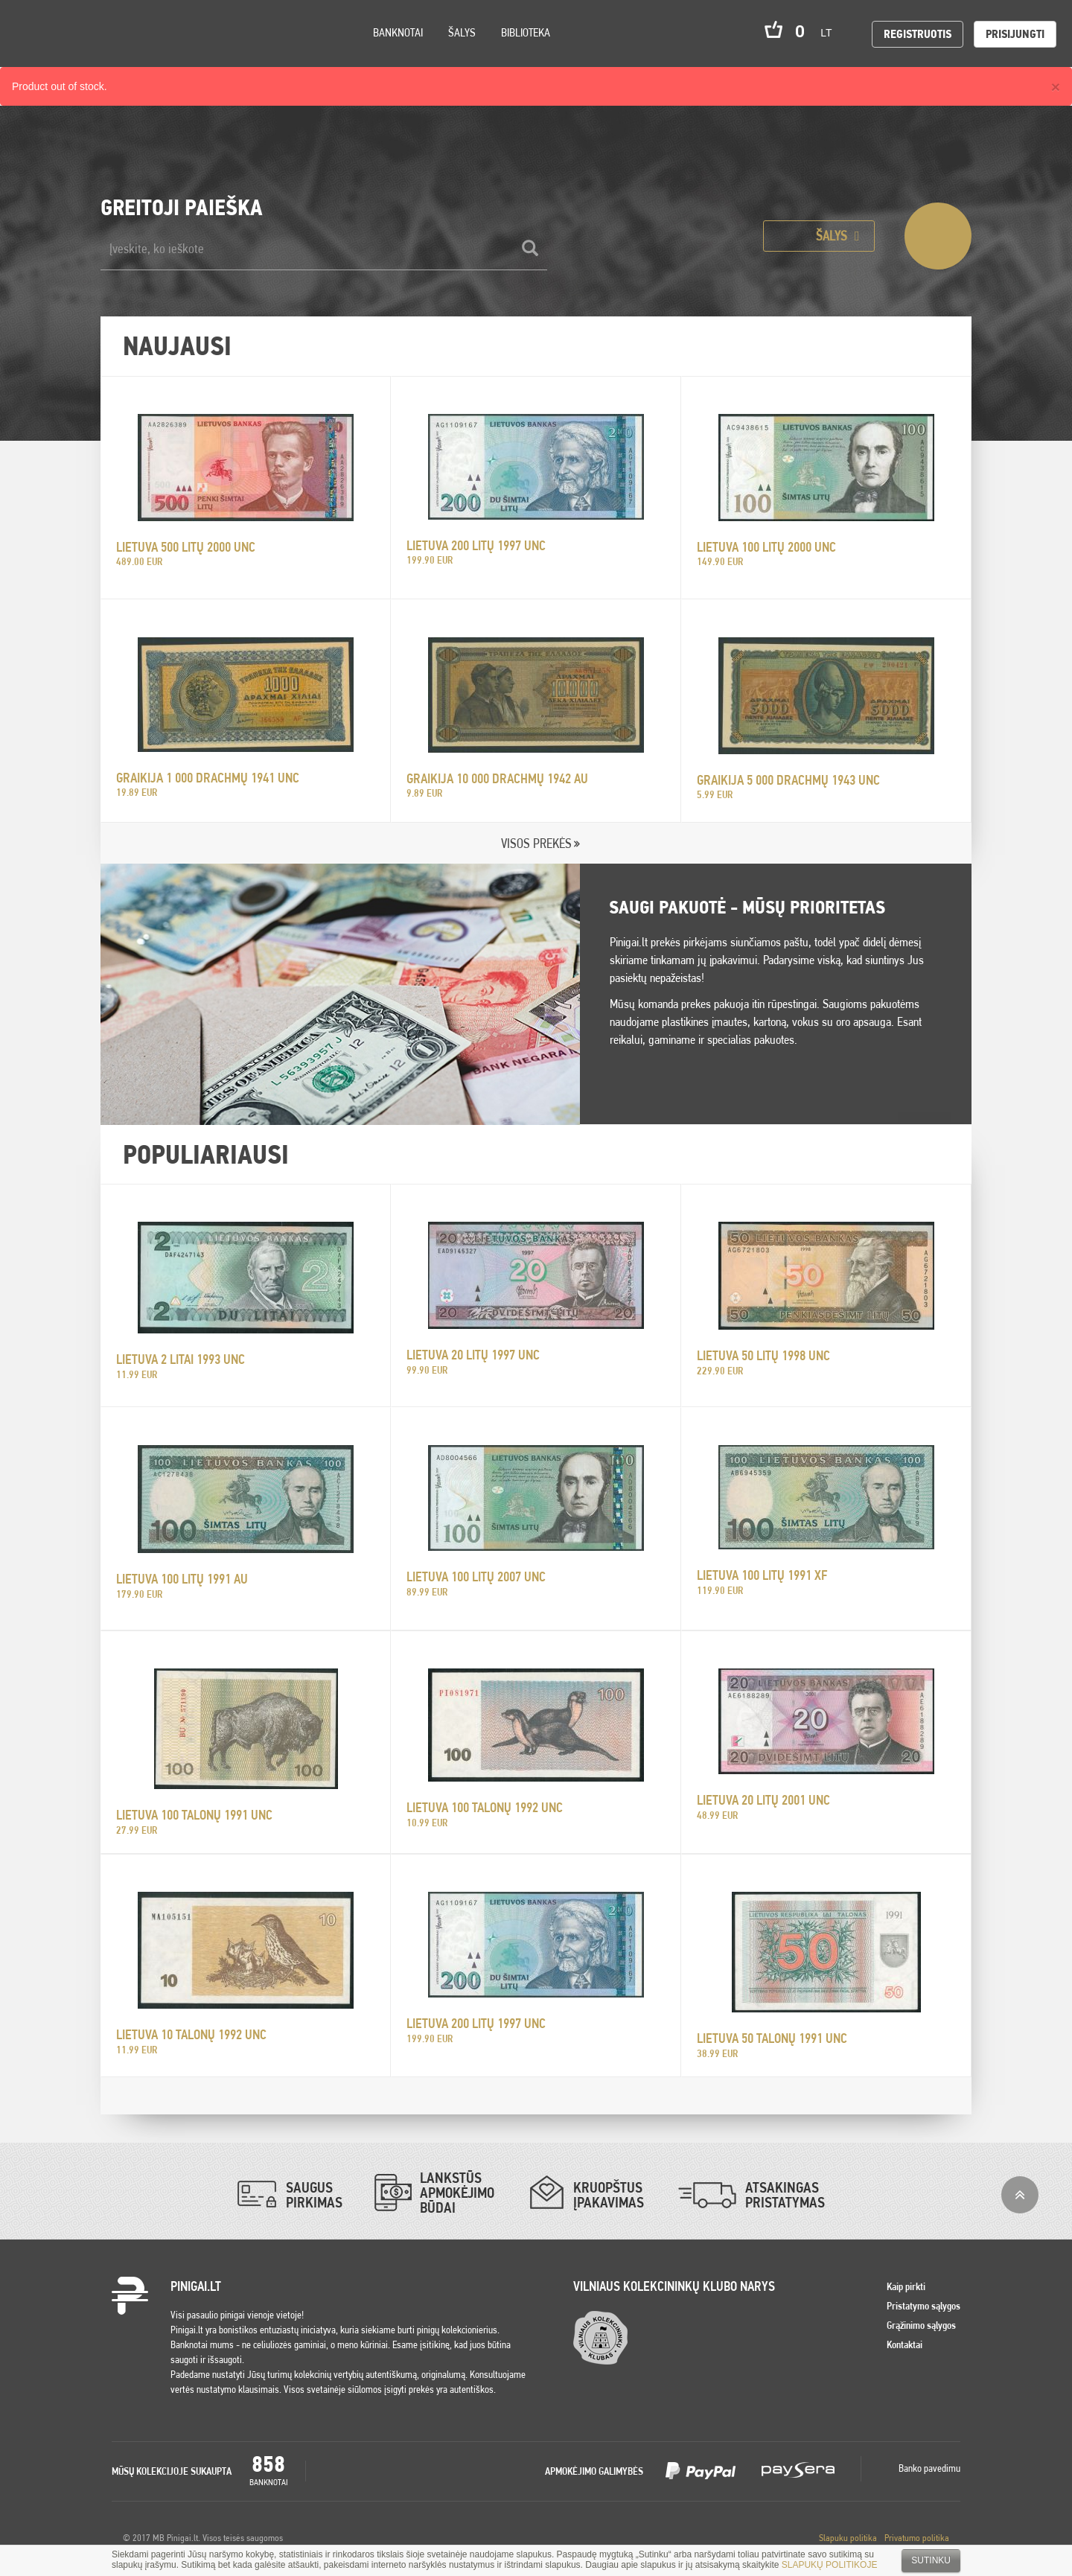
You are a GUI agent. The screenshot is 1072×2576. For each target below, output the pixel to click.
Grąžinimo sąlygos (921, 2325)
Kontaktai (904, 2344)
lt (830, 33)
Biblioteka (525, 32)
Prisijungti (1015, 34)
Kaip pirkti (906, 2286)
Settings (96, 52)
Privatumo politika (916, 2537)
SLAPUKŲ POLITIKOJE (830, 2565)
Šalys (462, 32)
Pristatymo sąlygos (923, 2306)
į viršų (1019, 2194)
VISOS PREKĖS (536, 843)
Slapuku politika (848, 2537)
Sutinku (931, 2560)
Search (135, 53)
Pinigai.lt (33, 33)
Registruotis (917, 34)
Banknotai (398, 32)
